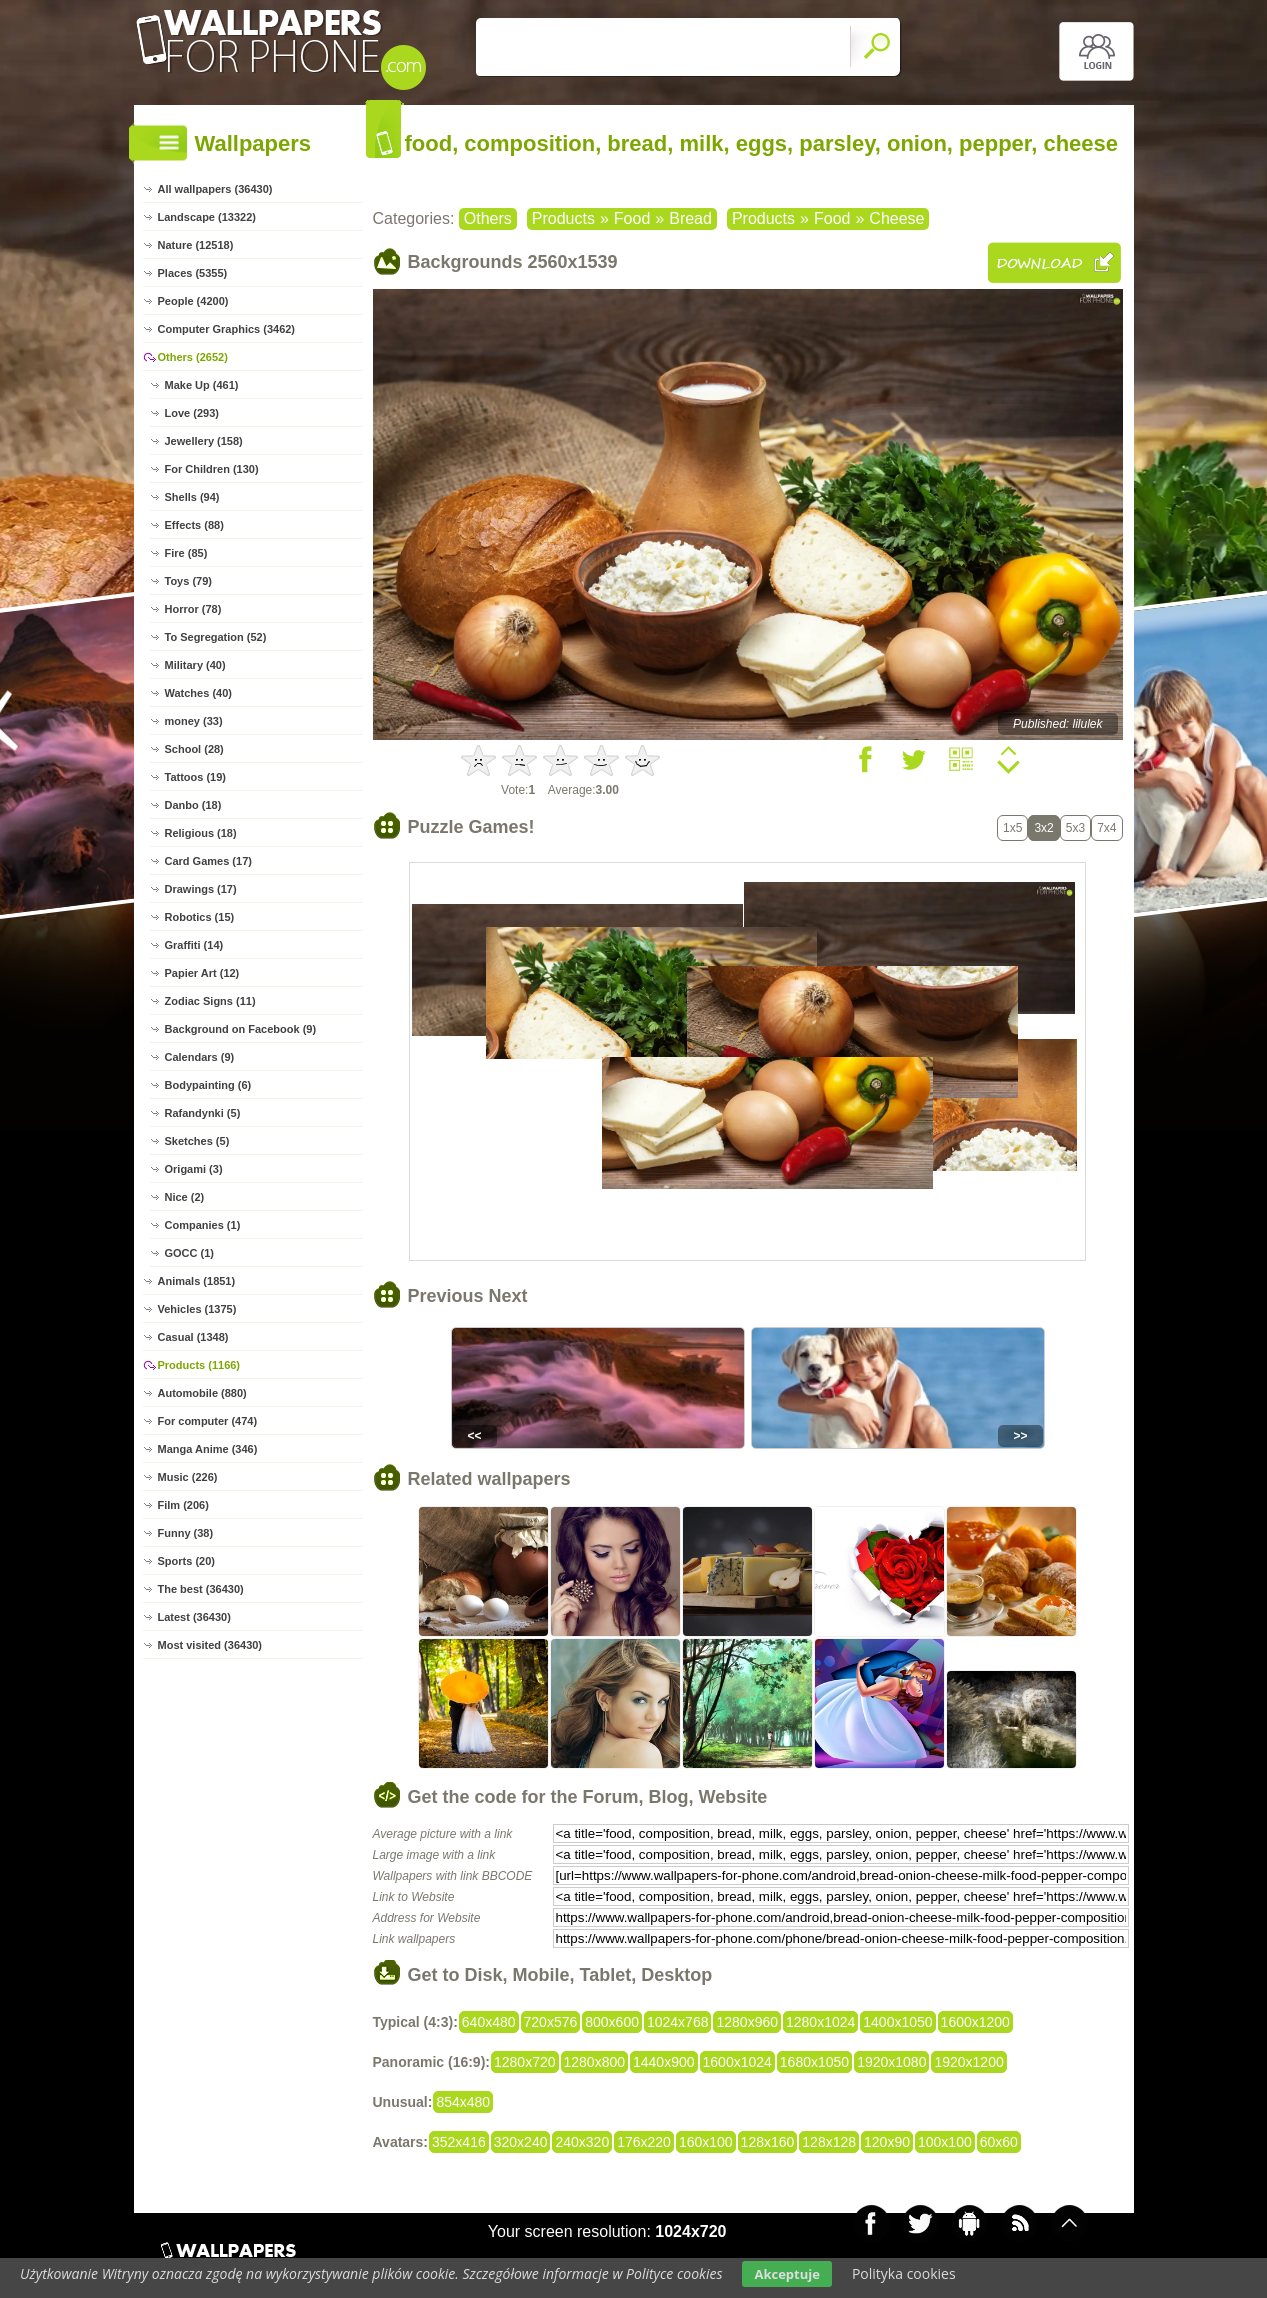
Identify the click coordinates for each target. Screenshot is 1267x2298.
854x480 (463, 2102)
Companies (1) (203, 1225)
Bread (690, 218)
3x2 (1043, 828)
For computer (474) (208, 1421)
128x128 (829, 2142)
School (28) (194, 749)
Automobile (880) (202, 1393)
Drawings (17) (201, 889)
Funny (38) (186, 1533)
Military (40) (195, 665)
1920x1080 (891, 2062)
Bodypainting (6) (208, 1085)
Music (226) (188, 1477)
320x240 (521, 2142)
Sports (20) (186, 1561)
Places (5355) (193, 273)
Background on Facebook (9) (241, 1029)
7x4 (1106, 828)
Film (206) (183, 1505)
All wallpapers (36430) (215, 189)
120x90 (887, 2142)
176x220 (644, 2142)
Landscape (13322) (207, 217)
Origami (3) (194, 1169)
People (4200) (193, 301)
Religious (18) (201, 833)
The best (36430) (201, 1589)
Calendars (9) (200, 1057)
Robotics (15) (200, 917)
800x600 (612, 2022)
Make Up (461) (202, 385)
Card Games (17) (208, 861)
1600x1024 (737, 2062)
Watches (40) (198, 693)
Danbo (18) (193, 805)
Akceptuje (786, 2274)
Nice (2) (185, 1197)
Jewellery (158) (204, 441)
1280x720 (525, 2062)
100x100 (945, 2142)
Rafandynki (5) (203, 1113)
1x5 (1012, 828)
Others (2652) (193, 357)
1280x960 (747, 2022)
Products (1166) (199, 1365)
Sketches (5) (197, 1141)
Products (563, 218)
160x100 (706, 2142)
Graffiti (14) (194, 945)
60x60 (999, 2142)
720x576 (551, 2022)
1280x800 (595, 2062)
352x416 (459, 2142)
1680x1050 (814, 2062)
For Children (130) (212, 469)
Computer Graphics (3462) (227, 329)
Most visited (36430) (210, 1645)
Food (632, 218)
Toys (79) (188, 581)
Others (488, 218)
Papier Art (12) (202, 973)
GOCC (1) (190, 1253)
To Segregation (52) (216, 637)
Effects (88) (194, 525)
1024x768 (678, 2022)
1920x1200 (968, 2062)
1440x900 (664, 2062)
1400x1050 (897, 2022)
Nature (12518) (196, 245)
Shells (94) (192, 497)
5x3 (1075, 828)
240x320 (582, 2142)
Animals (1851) (197, 1281)
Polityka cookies (904, 2273)
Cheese (896, 218)
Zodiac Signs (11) (210, 1001)
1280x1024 (820, 2022)
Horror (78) (193, 609)
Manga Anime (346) (208, 1449)
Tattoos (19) (196, 777)
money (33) (194, 721)
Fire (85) (186, 553)
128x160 (768, 2142)
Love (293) (192, 413)
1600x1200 (975, 2022)
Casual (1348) (193, 1337)
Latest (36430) (194, 1617)
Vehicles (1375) (197, 1309)
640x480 (489, 2022)
